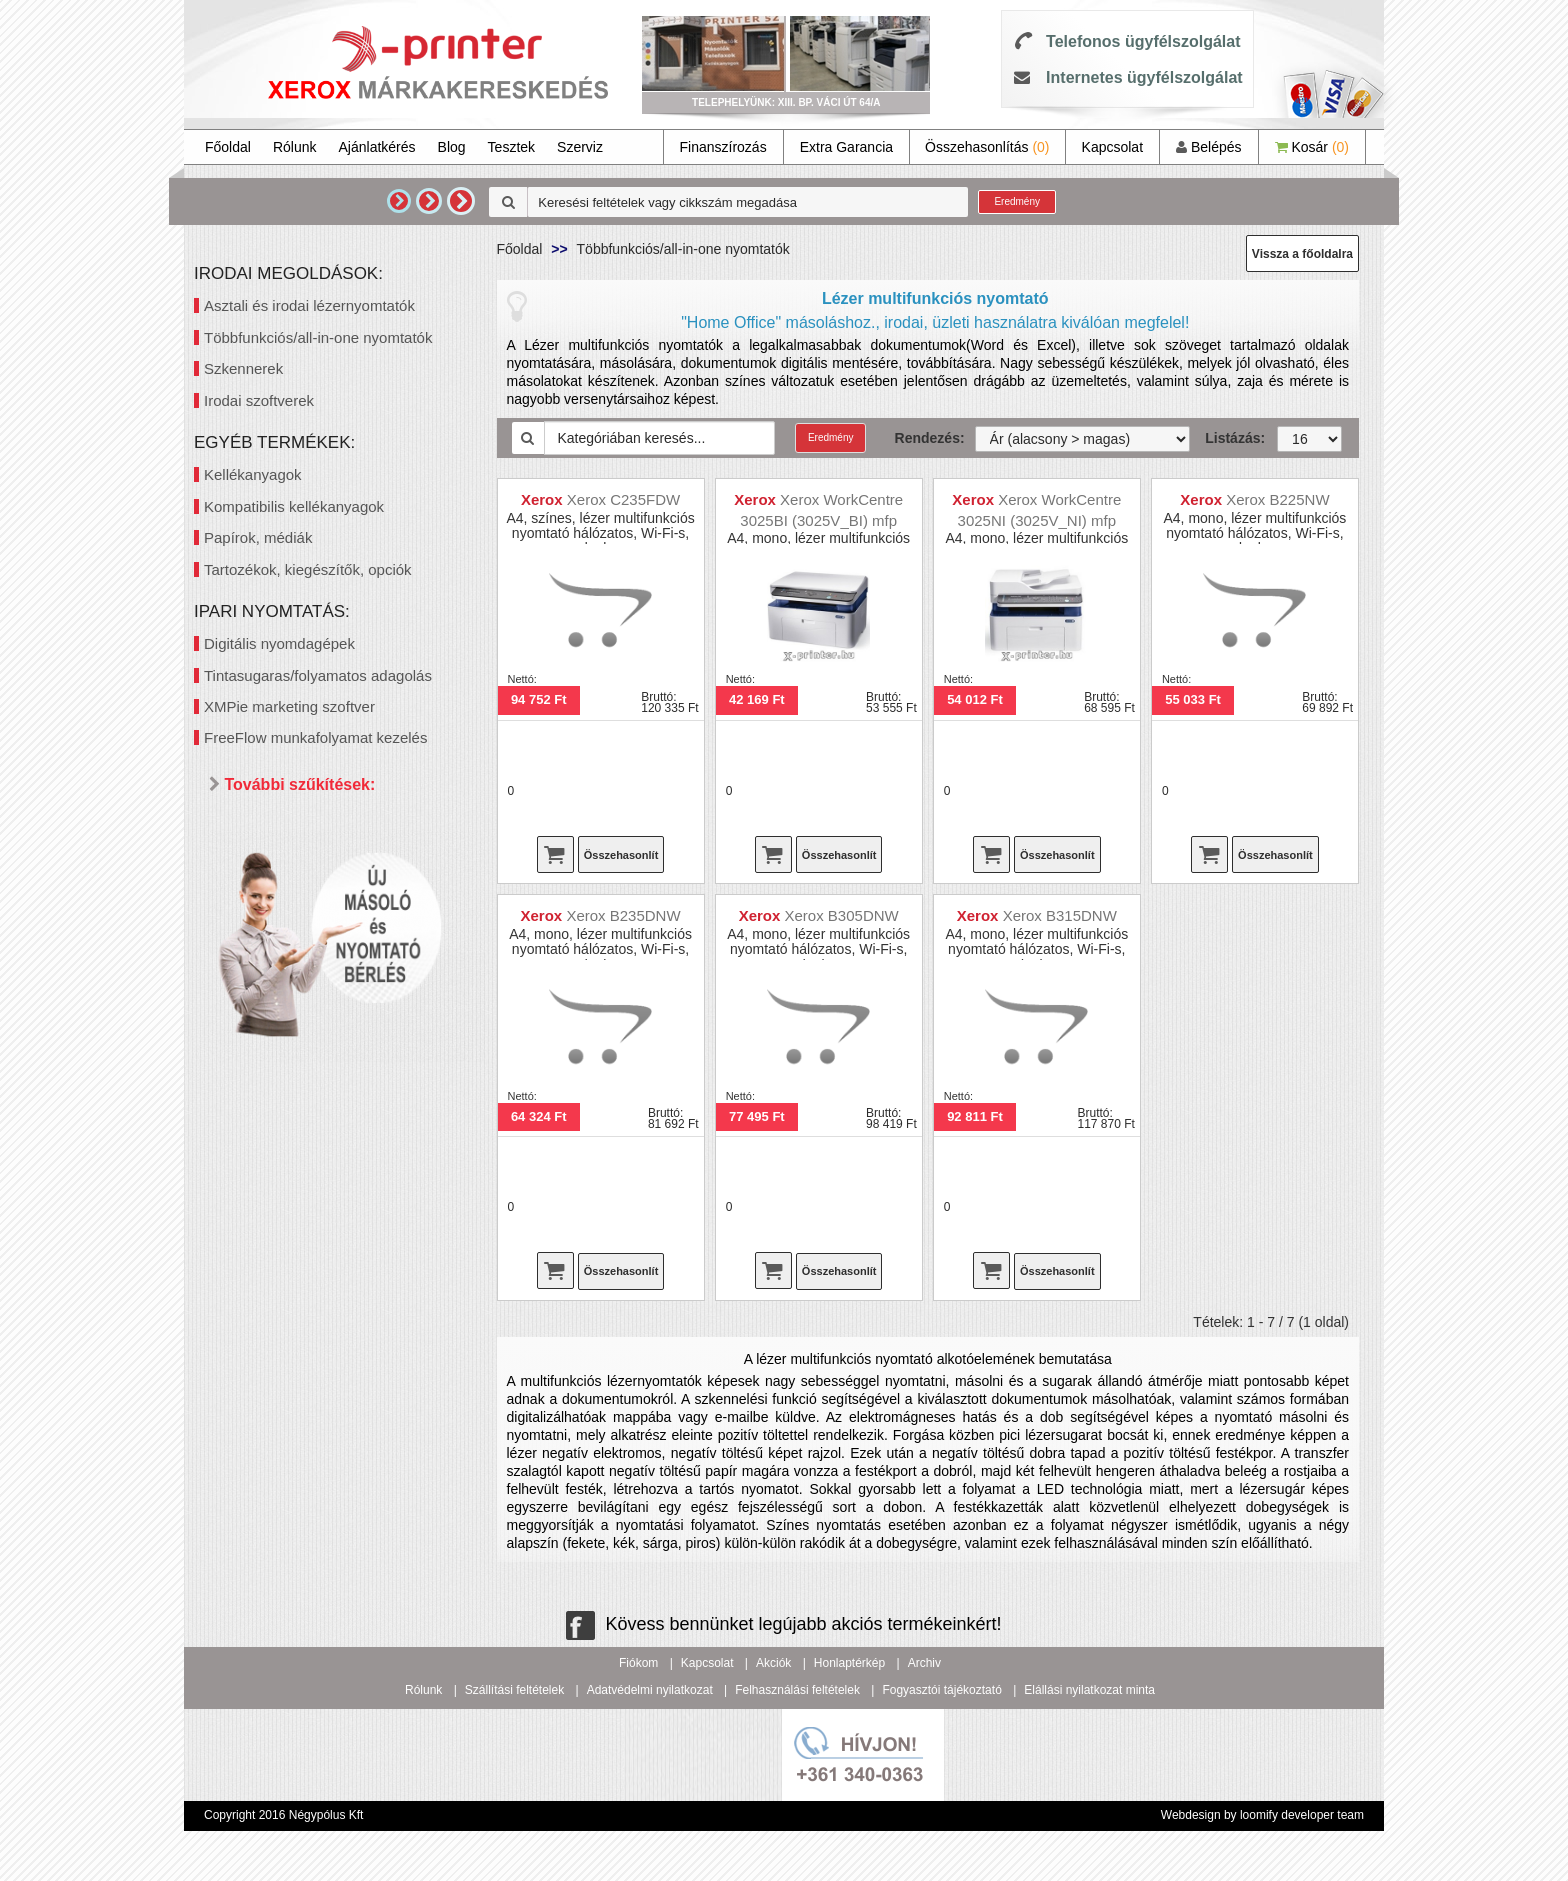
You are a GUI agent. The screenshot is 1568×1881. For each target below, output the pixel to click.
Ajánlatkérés (377, 147)
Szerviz (580, 147)
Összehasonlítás (987, 147)
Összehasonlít (621, 855)
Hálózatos (290, 924)
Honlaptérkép (849, 1663)
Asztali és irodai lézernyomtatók (309, 305)
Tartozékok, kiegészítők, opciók (308, 569)
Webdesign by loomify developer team (1262, 1815)
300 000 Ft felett (309, 1179)
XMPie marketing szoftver (289, 706)
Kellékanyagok (253, 474)
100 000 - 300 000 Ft (324, 1154)
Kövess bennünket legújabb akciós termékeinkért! (783, 1624)
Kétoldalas (291, 899)
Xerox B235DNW (623, 915)
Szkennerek (243, 368)
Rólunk (295, 147)
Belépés (1208, 147)
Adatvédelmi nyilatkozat (650, 1690)
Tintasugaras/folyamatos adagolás (318, 675)
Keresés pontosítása (346, 1222)
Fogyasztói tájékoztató (941, 1690)
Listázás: (1226, 438)
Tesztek (511, 147)
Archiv (924, 1663)
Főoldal (228, 147)
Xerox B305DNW (842, 915)
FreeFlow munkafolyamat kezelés (315, 737)
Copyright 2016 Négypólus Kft (283, 1815)
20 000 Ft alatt (304, 1054)
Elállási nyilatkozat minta (1089, 1690)
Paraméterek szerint (293, 832)
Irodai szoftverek (259, 400)
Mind (274, 874)
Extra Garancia (846, 147)
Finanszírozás (723, 147)
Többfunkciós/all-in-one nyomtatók (318, 337)
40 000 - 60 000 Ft (316, 1104)
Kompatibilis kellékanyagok (294, 506)
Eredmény (1017, 201)
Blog (452, 147)
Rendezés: (930, 438)
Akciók (773, 1663)
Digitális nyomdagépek (279, 643)
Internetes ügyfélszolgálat (1144, 77)
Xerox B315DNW (1060, 915)
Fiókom (638, 1663)
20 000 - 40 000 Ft (316, 1079)
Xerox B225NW (1277, 499)
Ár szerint (253, 988)
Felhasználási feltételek (797, 1690)
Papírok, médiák (258, 537)
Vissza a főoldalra (1302, 254)
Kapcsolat (1112, 147)
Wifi (270, 949)
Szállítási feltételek (514, 1690)
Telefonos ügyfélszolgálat (1143, 41)
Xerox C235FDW (623, 499)
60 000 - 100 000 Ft (320, 1129)
